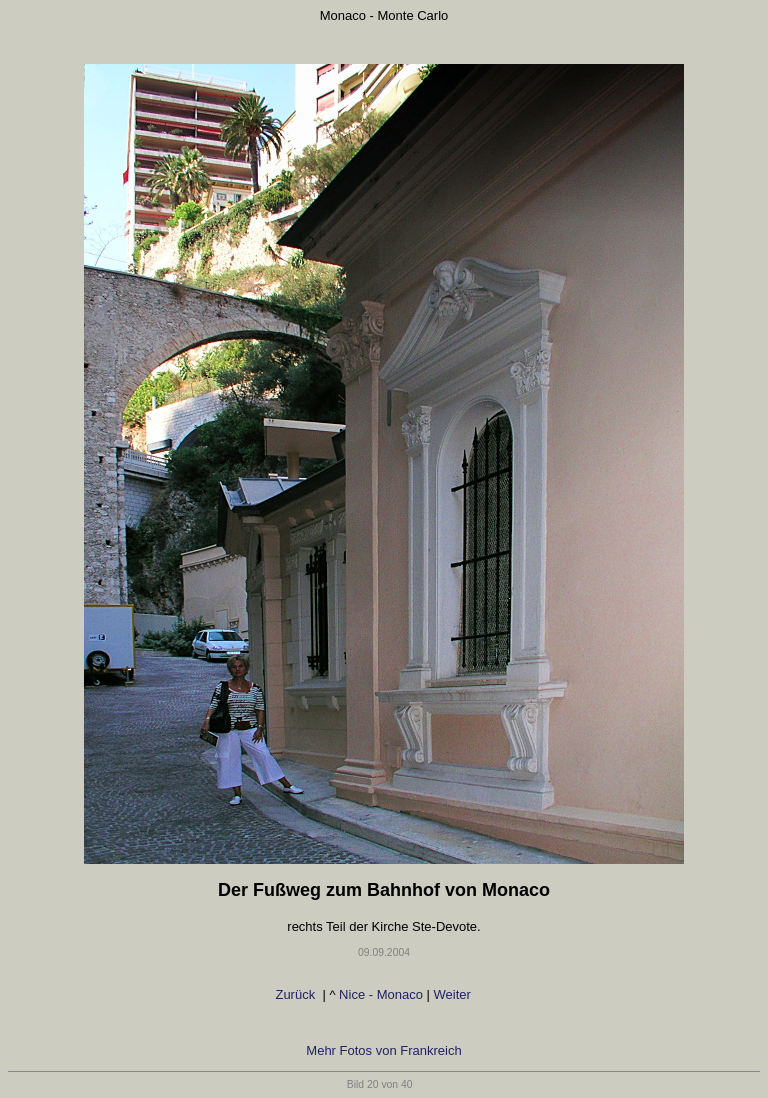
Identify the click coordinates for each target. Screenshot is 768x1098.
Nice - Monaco (381, 994)
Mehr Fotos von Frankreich (383, 1050)
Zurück (296, 994)
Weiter (454, 994)
